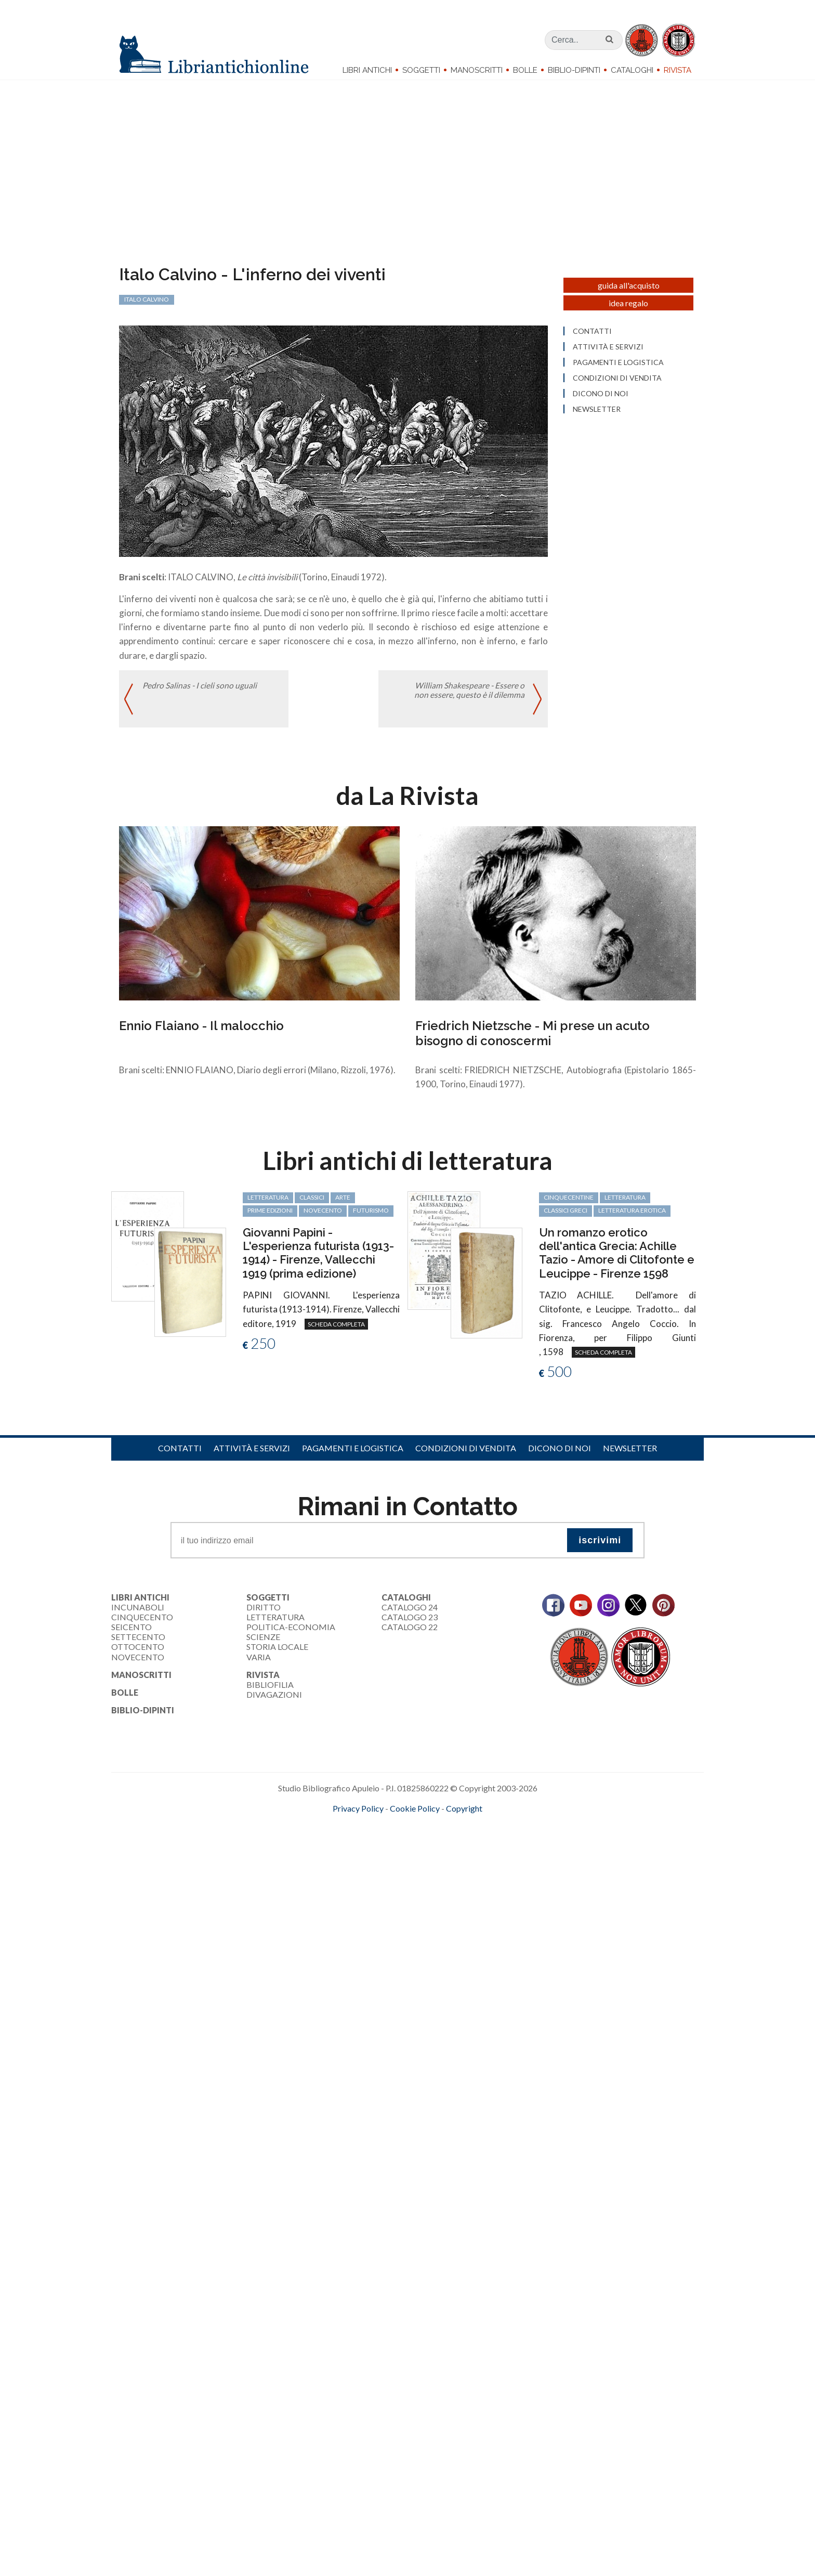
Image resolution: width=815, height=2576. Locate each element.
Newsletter (630, 1454)
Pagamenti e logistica (352, 1454)
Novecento (323, 1216)
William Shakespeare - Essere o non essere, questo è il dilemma (469, 698)
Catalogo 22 (410, 1633)
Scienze (263, 1643)
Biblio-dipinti (574, 70)
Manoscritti (477, 70)
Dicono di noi (559, 1454)
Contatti (180, 1454)
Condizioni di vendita (465, 1454)
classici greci (565, 1216)
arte (342, 1203)
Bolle (525, 70)
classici (311, 1203)
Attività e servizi (252, 1454)
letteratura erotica (632, 1216)
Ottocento (137, 1653)
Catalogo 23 (410, 1623)
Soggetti (421, 70)
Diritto (263, 1613)
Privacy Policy (358, 1814)
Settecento (138, 1643)
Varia (258, 1663)
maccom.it (377, 1831)
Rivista (677, 70)
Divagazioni (274, 1701)
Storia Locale (277, 1653)
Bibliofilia (270, 1691)
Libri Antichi (367, 70)
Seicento (131, 1633)
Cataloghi (632, 70)
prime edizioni (270, 1216)
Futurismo (371, 1216)
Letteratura (275, 1623)
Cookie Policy (415, 1814)
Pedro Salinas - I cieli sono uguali (200, 693)
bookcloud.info (427, 1831)
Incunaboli (137, 1613)
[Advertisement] (312, 1919)
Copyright (464, 1814)
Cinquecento (142, 1623)
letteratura (267, 1203)
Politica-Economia (290, 1633)
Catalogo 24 (410, 1613)
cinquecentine (569, 1203)
